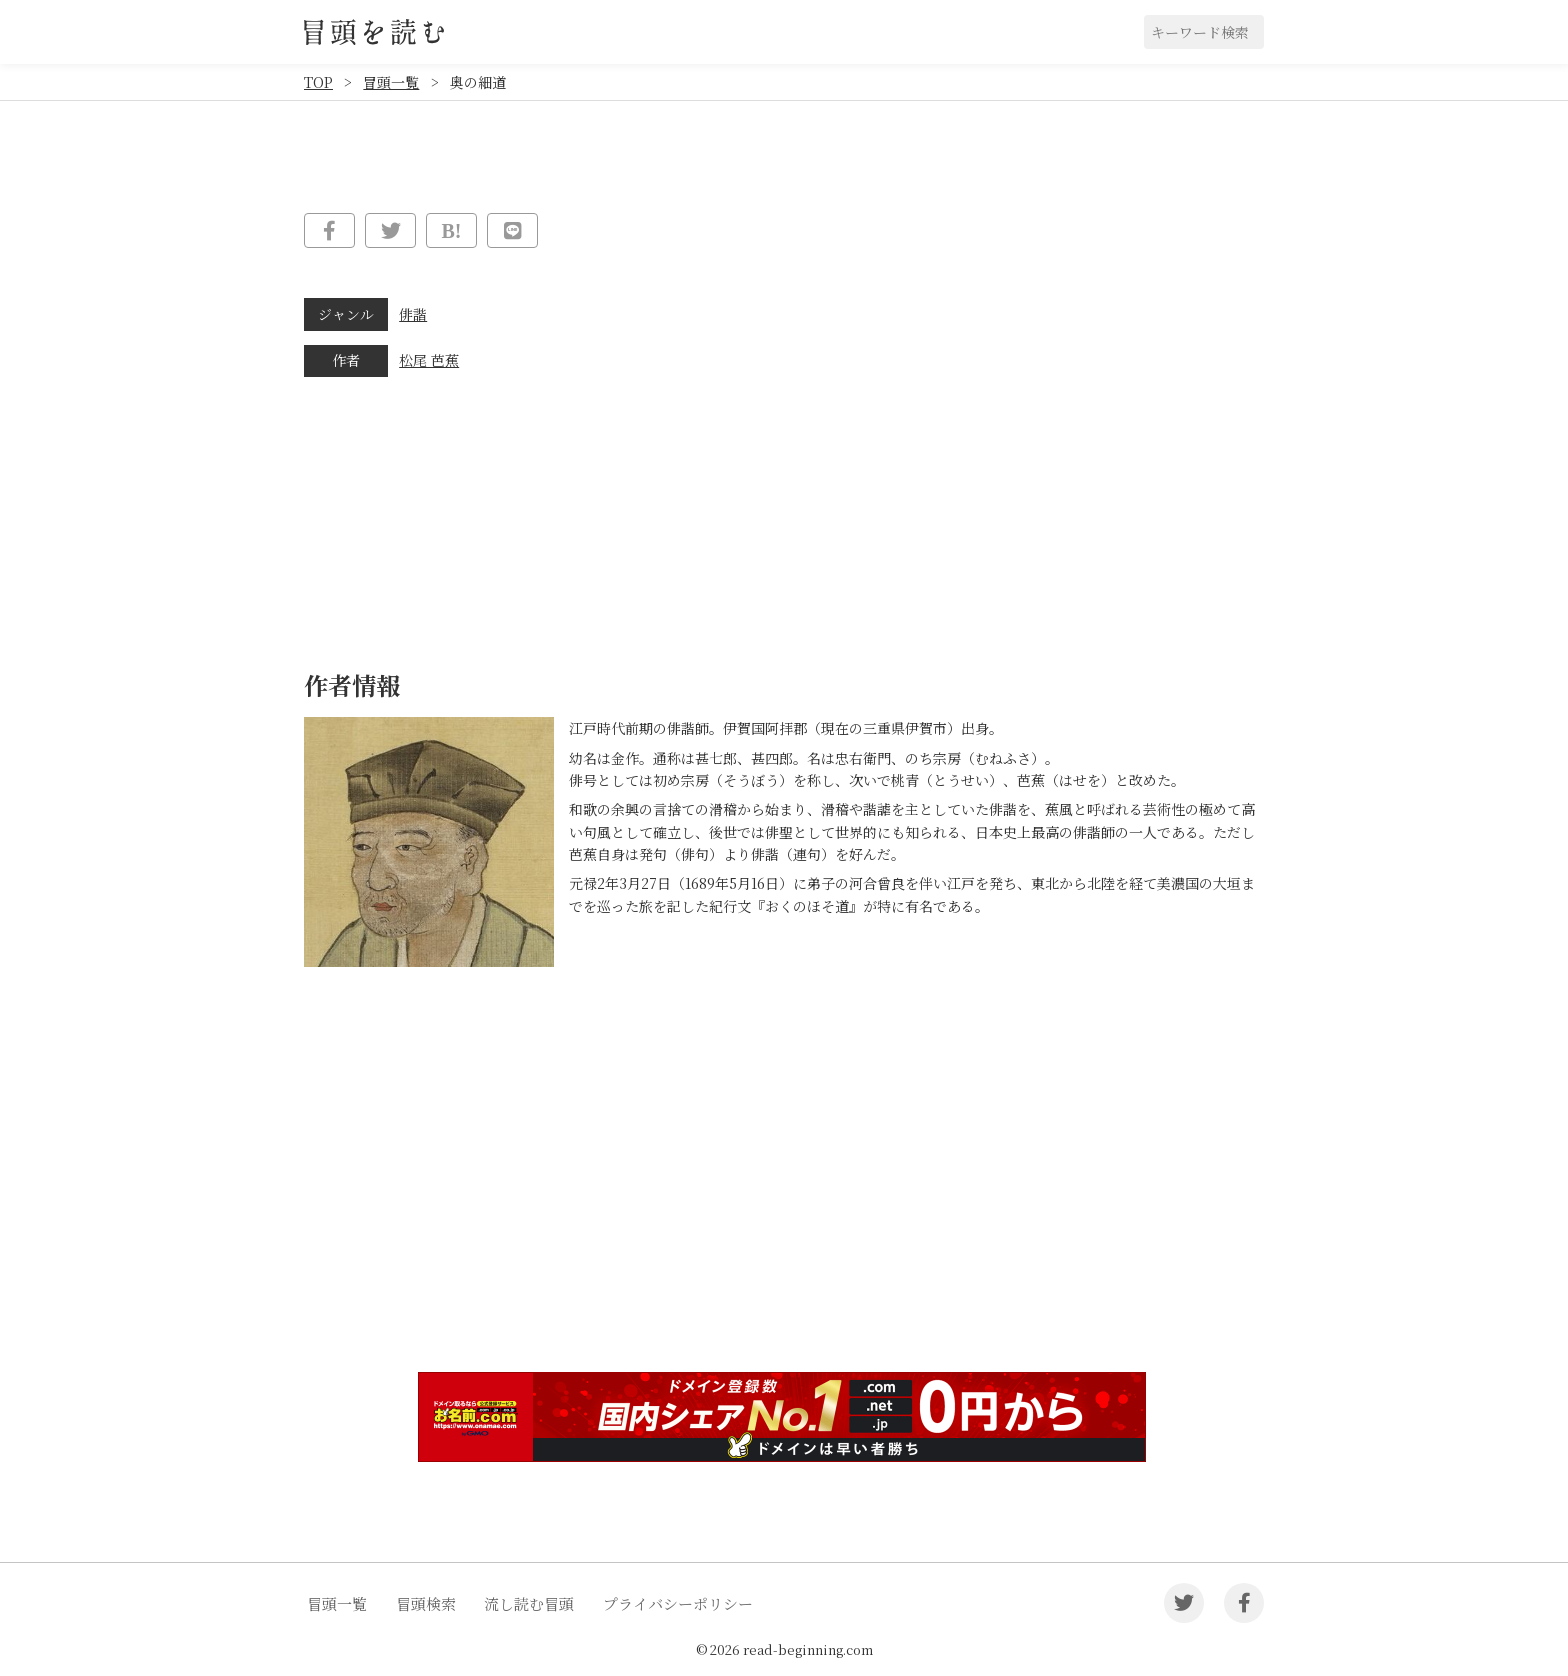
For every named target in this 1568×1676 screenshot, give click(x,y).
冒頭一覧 (391, 82)
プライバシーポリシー (678, 1603)
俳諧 (413, 314)
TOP (318, 82)
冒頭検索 (426, 1603)
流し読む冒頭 (529, 1603)
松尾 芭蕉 (429, 360)
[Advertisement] (784, 1202)
